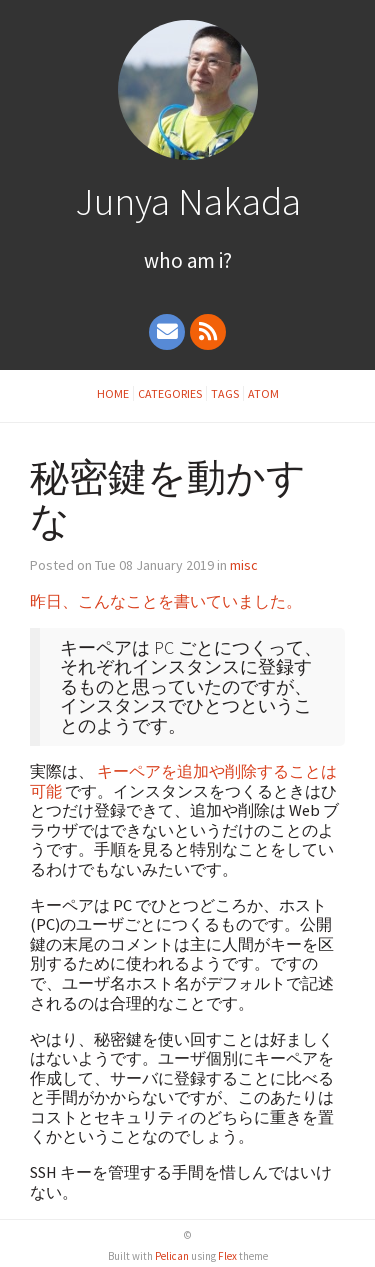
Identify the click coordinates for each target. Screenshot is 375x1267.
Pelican (172, 1256)
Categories (170, 393)
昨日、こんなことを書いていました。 (166, 601)
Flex (227, 1256)
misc (244, 565)
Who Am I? (188, 260)
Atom (263, 393)
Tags (225, 393)
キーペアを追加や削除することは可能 (183, 781)
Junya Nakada (188, 201)
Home (113, 393)
